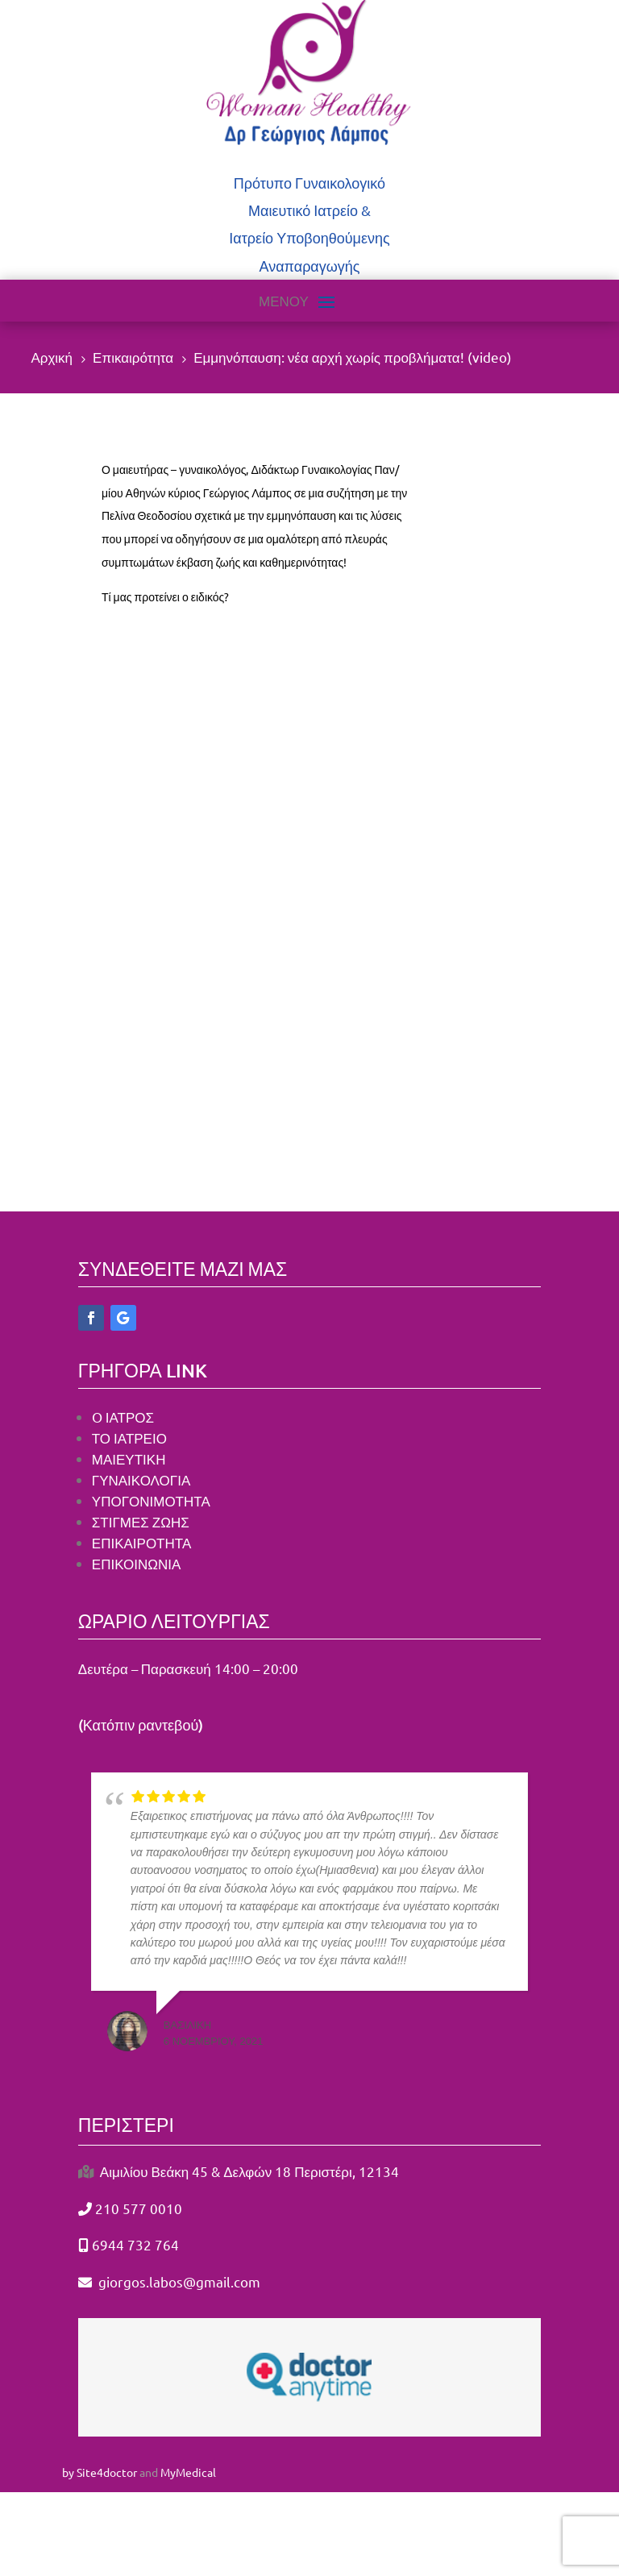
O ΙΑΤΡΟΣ (123, 1416)
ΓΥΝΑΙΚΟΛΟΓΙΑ (141, 1479)
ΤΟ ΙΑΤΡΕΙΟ (129, 1437)
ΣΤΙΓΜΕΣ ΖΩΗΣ (142, 1521)
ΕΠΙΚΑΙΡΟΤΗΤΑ (141, 1542)
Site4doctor (107, 2472)
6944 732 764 (135, 2244)
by (68, 2472)
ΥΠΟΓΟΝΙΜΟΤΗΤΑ (151, 1500)
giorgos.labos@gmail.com (177, 2281)
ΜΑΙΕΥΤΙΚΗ (129, 1458)
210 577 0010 (138, 2208)
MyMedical (188, 2472)
